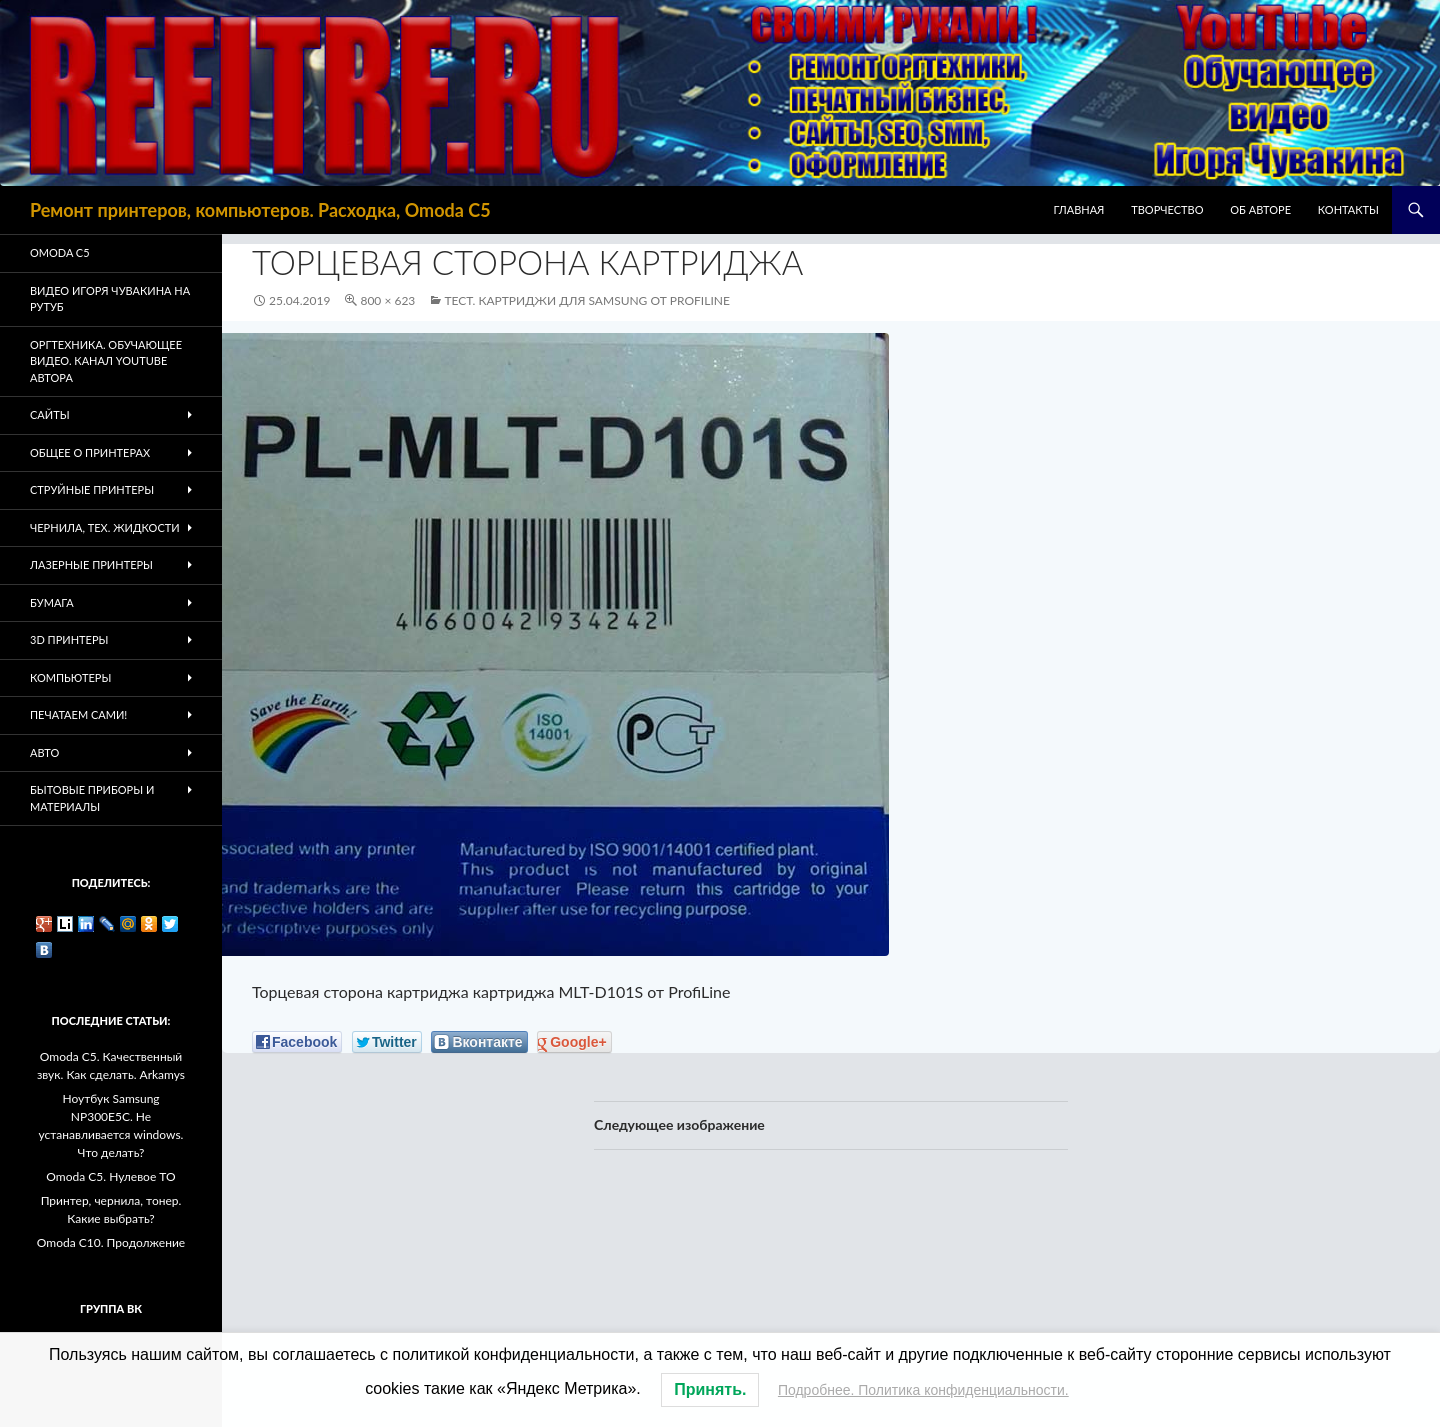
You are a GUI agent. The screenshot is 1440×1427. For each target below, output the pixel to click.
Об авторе (1260, 209)
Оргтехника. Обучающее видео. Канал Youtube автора (106, 361)
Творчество (1167, 209)
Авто (44, 752)
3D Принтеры (69, 639)
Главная (1079, 209)
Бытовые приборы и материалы (92, 798)
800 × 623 (387, 300)
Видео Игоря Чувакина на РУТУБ (110, 299)
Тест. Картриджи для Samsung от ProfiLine (586, 300)
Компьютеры (70, 677)
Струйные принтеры (92, 489)
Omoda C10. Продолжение (111, 1242)
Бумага (52, 602)
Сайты (50, 414)
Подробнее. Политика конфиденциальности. (923, 1390)
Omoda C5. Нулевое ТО (110, 1176)
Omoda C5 (60, 252)
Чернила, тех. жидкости (105, 527)
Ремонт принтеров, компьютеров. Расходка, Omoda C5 (260, 210)
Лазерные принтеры (91, 564)
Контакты (1348, 209)
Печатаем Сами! (78, 714)
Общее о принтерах (90, 452)
